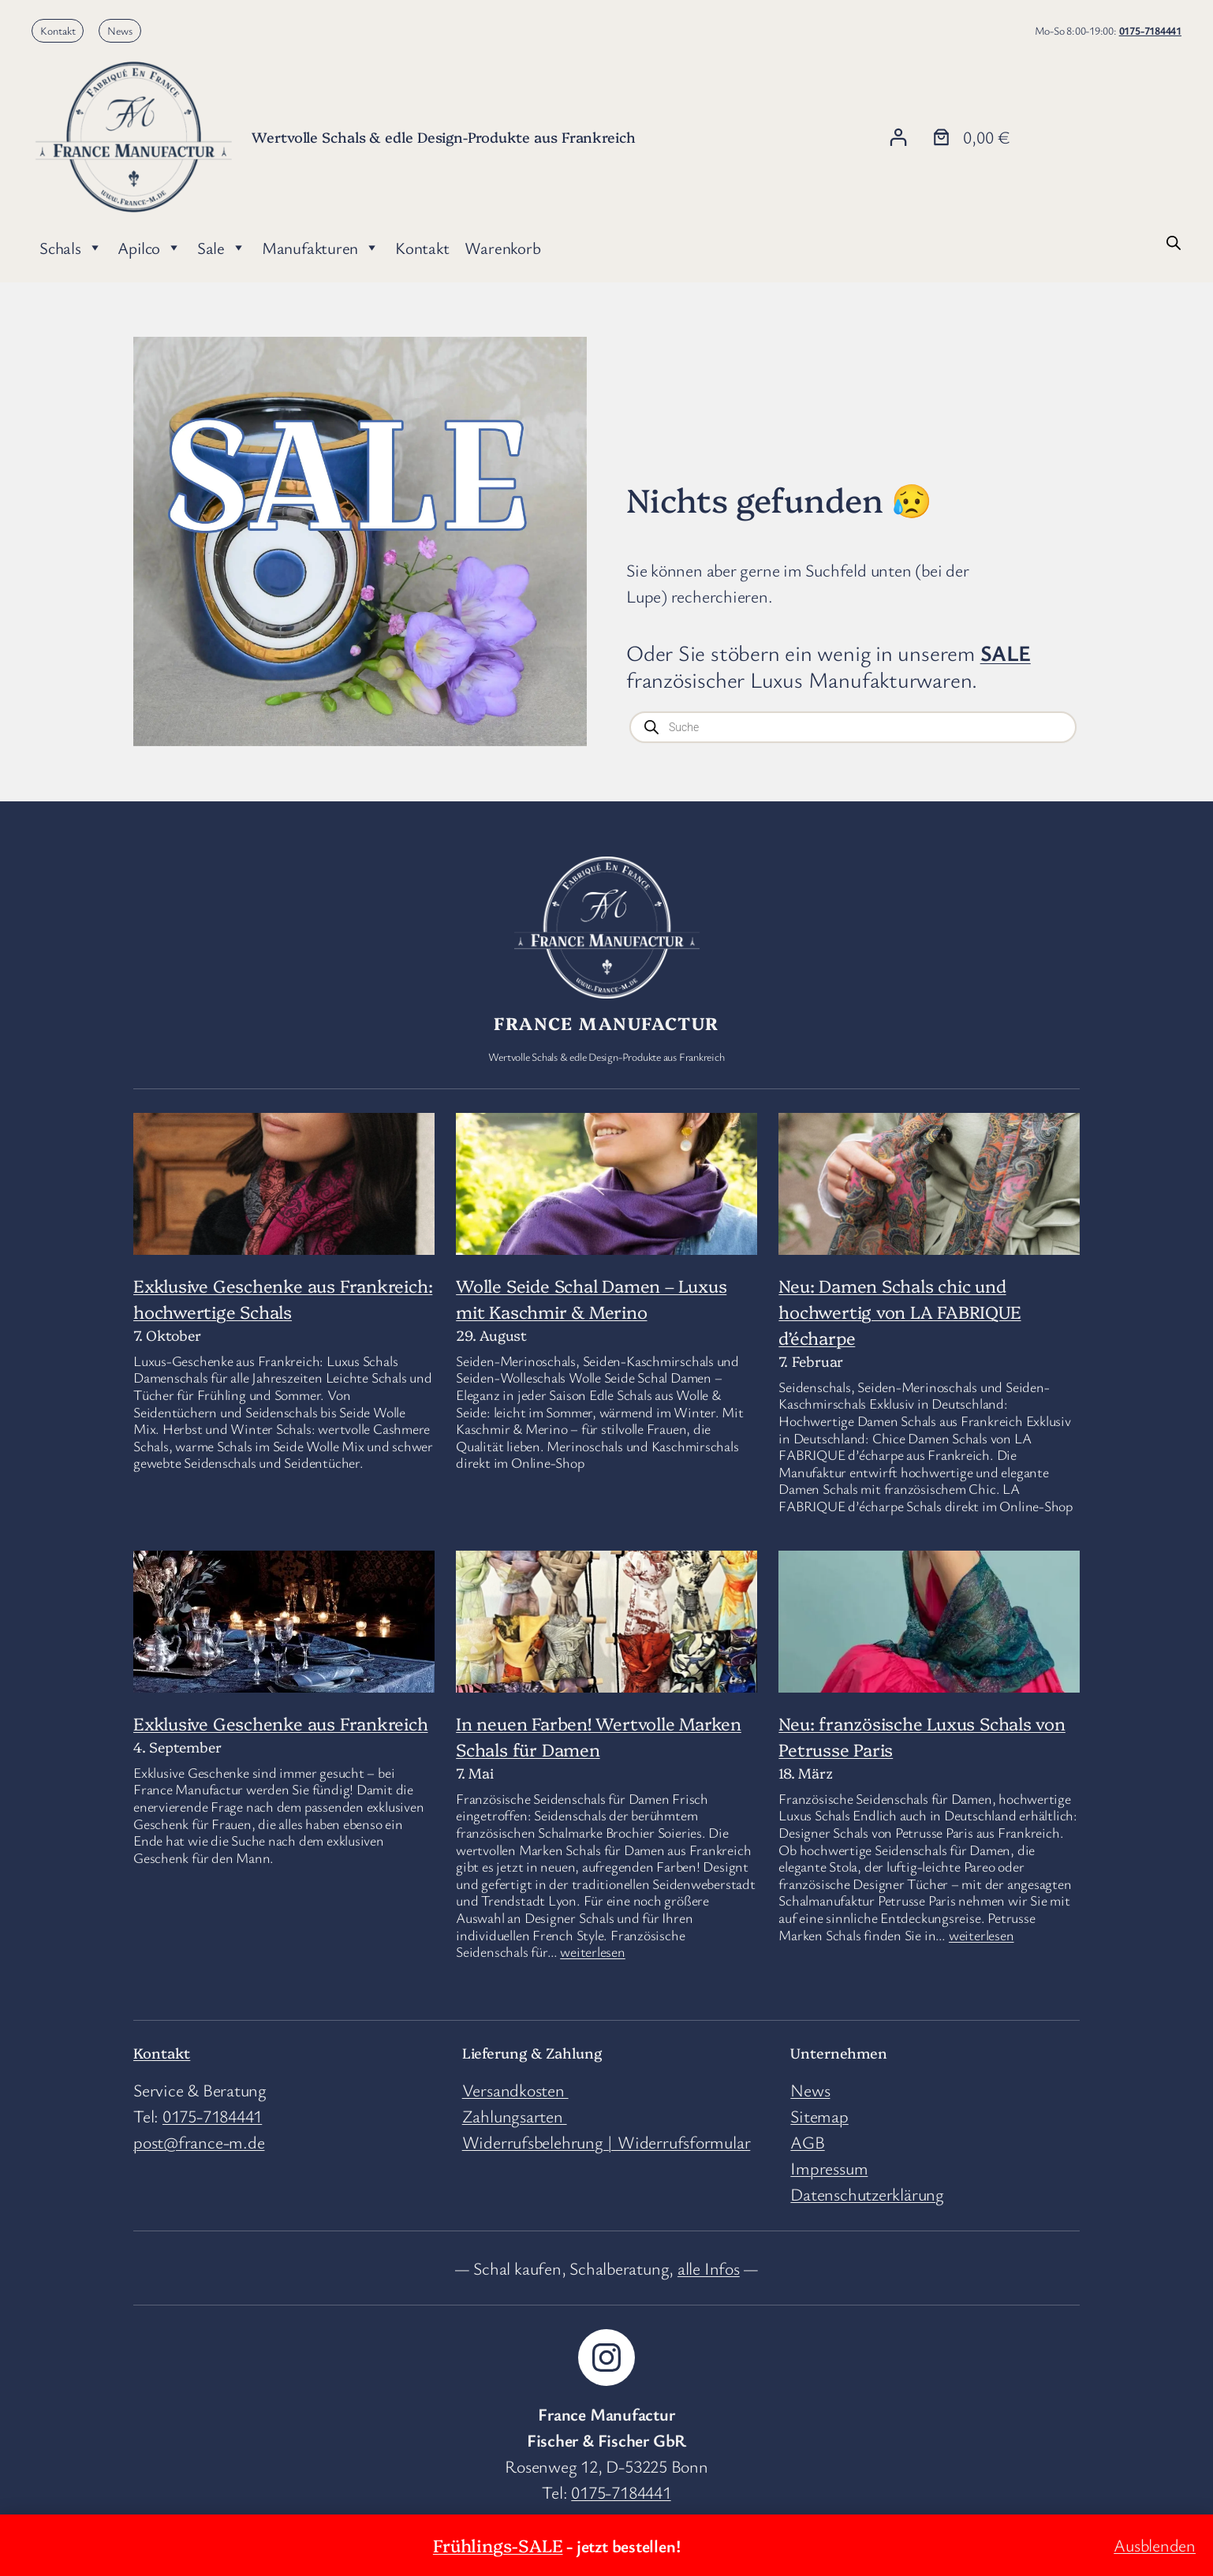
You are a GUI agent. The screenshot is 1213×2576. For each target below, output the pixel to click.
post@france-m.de (198, 2141)
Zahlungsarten (514, 2115)
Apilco (149, 247)
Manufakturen (320, 247)
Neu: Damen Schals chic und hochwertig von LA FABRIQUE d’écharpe (899, 1311)
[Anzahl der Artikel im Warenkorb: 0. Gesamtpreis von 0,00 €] (969, 137)
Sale (221, 247)
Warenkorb (502, 248)
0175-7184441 (1150, 30)
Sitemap (819, 2115)
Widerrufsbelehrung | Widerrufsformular (606, 2141)
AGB (807, 2141)
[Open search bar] (1173, 240)
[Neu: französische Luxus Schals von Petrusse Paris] (929, 1632)
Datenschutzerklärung (867, 2193)
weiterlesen (592, 1951)
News (119, 30)
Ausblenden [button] (1155, 2544)
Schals (70, 247)
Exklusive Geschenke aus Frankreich (280, 1723)
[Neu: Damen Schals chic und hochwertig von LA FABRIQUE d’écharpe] (929, 1192)
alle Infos (708, 2268)
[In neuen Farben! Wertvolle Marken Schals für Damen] (606, 1672)
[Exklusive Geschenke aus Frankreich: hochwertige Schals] (284, 1213)
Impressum (829, 2167)
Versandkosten (515, 2089)
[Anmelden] (898, 137)
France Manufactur (606, 1022)
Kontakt (58, 30)
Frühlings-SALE (498, 2545)
